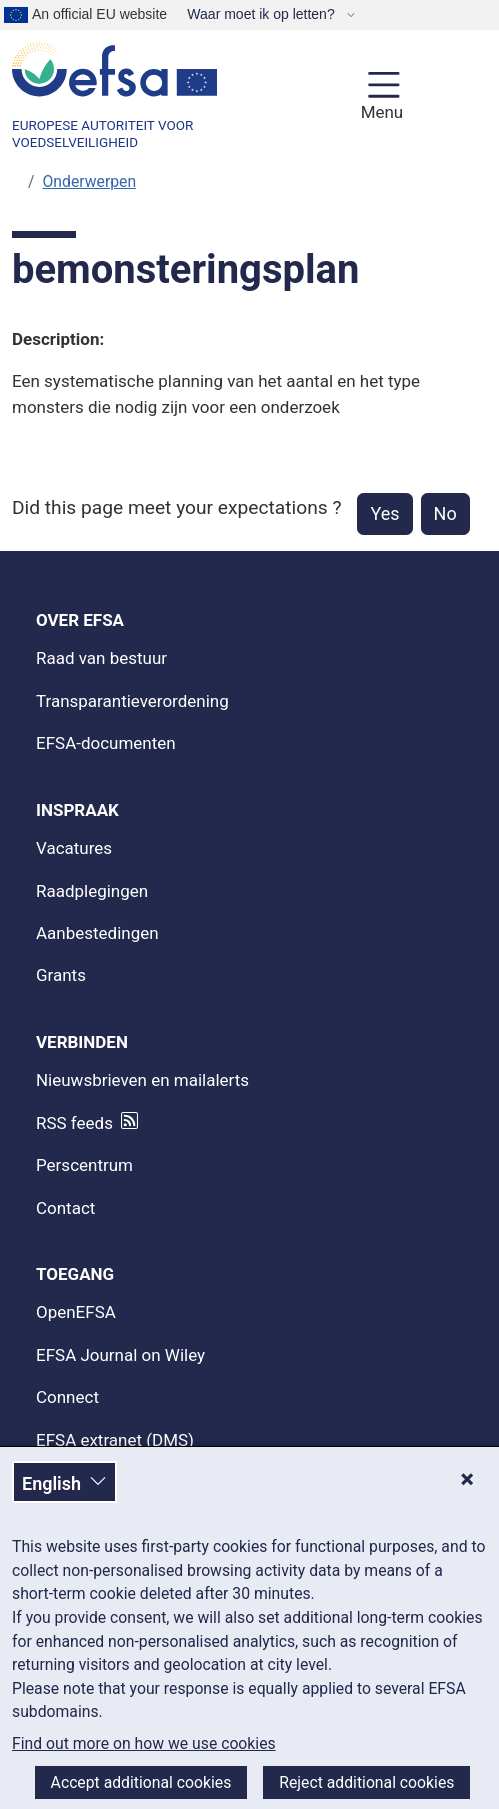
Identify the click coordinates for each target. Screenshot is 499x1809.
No (445, 513)
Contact (65, 1208)
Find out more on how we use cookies (144, 1744)
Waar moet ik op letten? (262, 14)
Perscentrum (84, 1165)
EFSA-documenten (106, 743)
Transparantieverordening (132, 701)
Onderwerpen (90, 181)
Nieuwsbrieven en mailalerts (142, 1080)
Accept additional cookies (141, 1782)
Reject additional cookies (366, 1782)
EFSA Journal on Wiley (120, 1355)
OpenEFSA (76, 1312)
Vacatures (74, 848)
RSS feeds (74, 1123)
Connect (67, 1397)
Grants (61, 975)
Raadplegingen (92, 891)
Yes (384, 513)
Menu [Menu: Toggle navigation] (379, 112)
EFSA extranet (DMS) (115, 1440)
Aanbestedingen (97, 933)
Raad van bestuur (101, 658)
